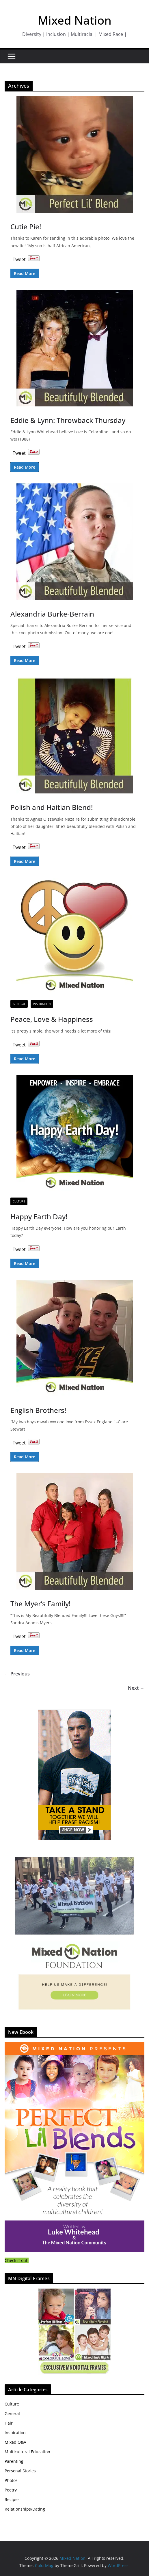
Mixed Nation (74, 20)
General (19, 1004)
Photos (11, 2480)
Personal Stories (20, 2471)
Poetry (11, 2490)
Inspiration (42, 1004)
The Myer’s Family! (40, 1603)
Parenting (14, 2461)
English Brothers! (38, 1410)
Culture (19, 1201)
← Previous (17, 1674)
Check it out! (17, 2260)
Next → (136, 1688)
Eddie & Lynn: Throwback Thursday (67, 420)
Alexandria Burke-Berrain (52, 614)
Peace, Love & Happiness (51, 1019)
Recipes (12, 2499)
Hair (9, 2423)
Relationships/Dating (25, 2509)
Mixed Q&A (15, 2442)
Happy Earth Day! (38, 1216)
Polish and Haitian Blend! (51, 807)
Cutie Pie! (25, 226)
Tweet (19, 258)
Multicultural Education (27, 2451)
